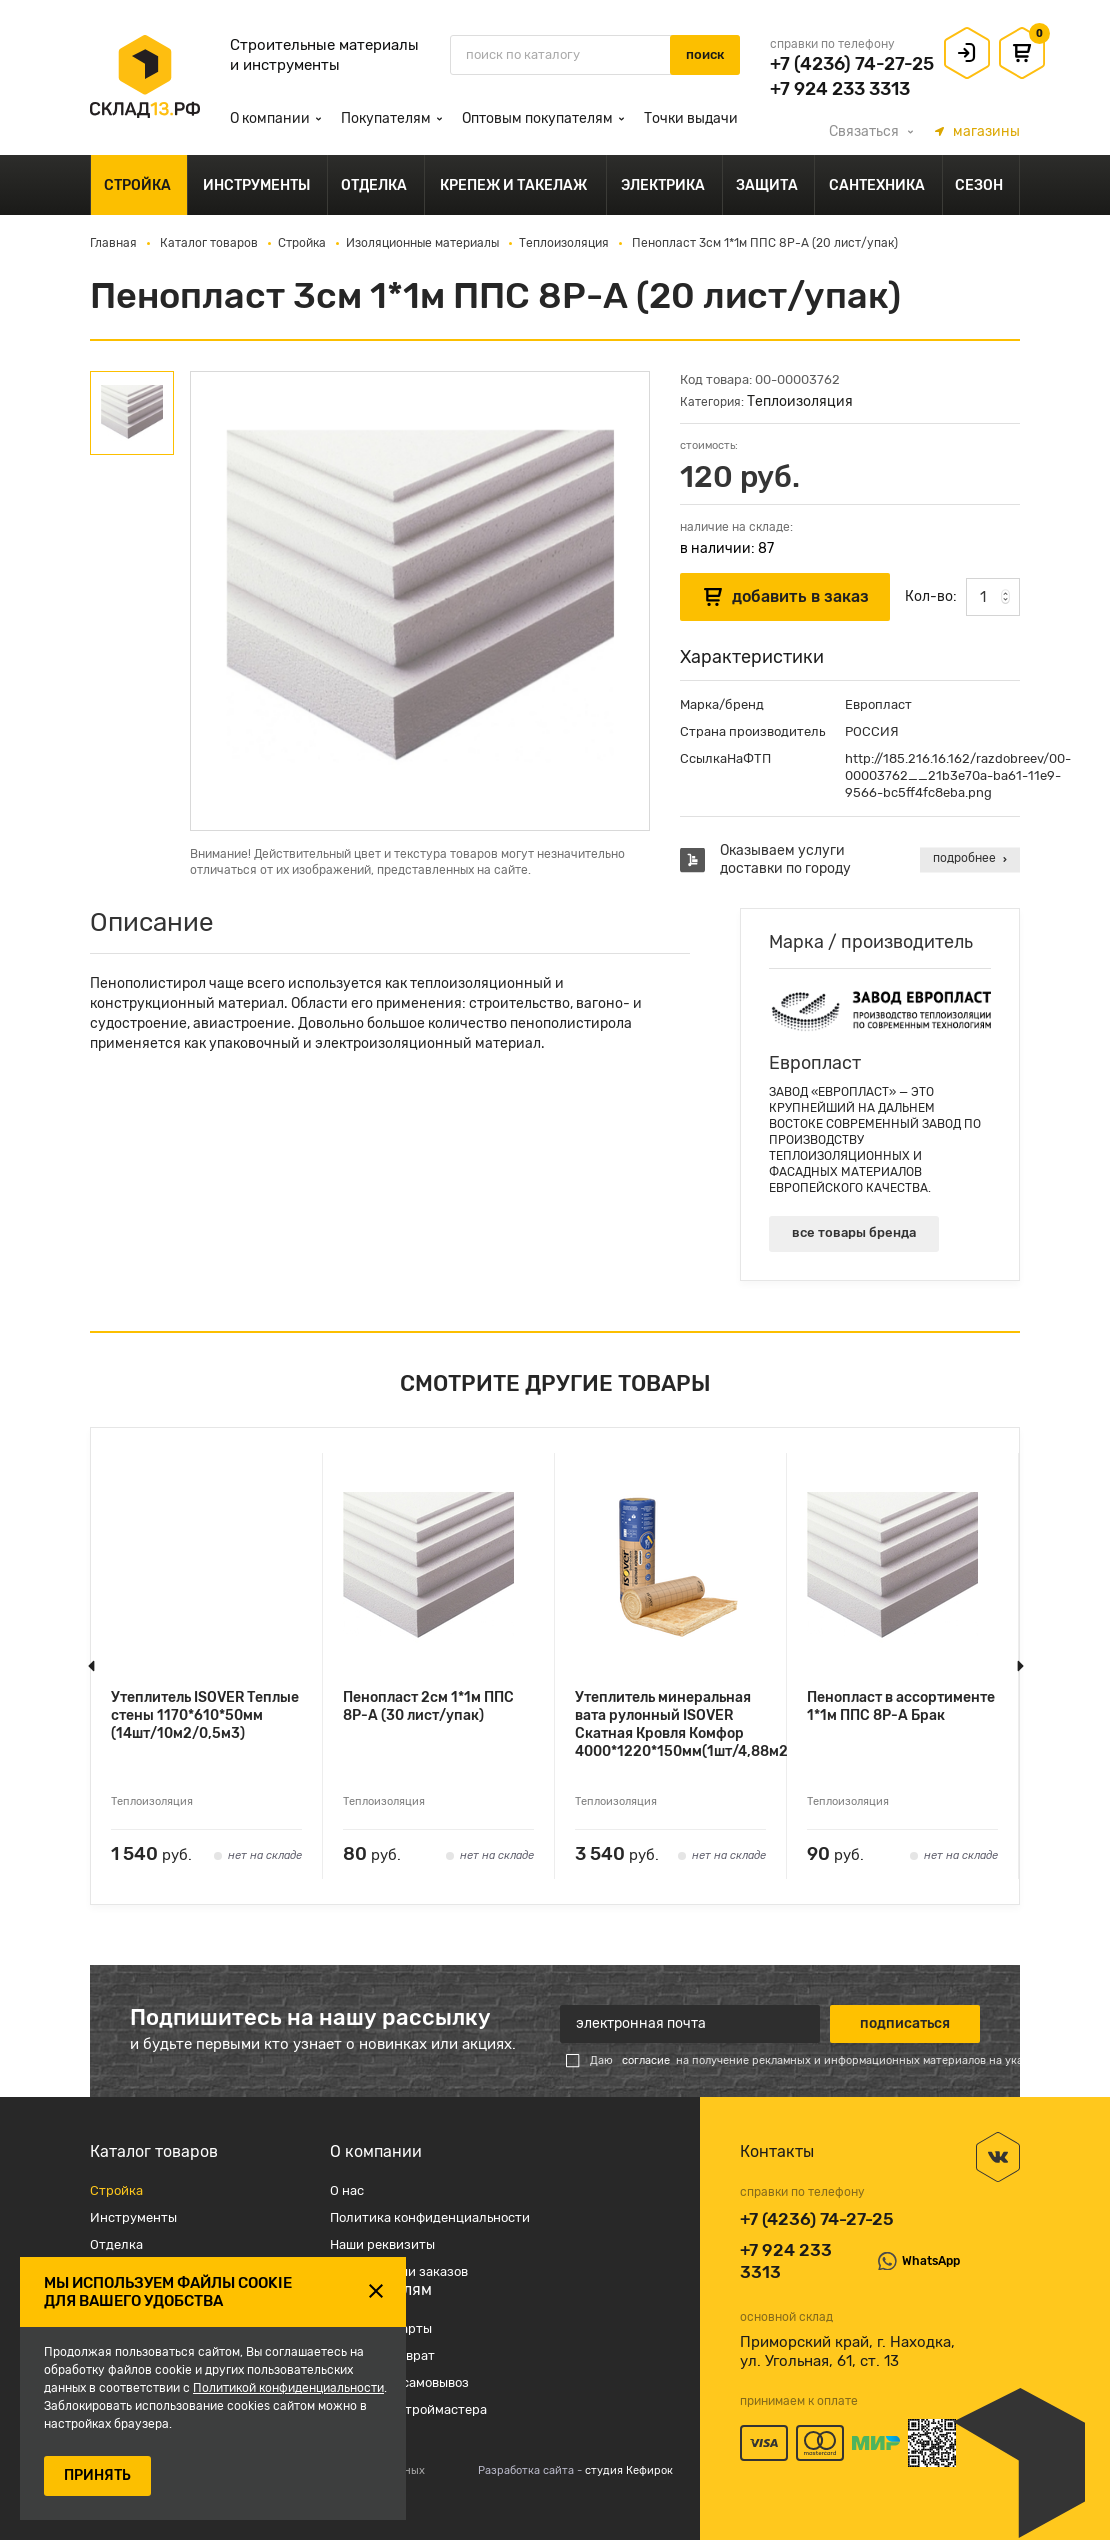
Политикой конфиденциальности (288, 2388)
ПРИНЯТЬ (97, 2475)
